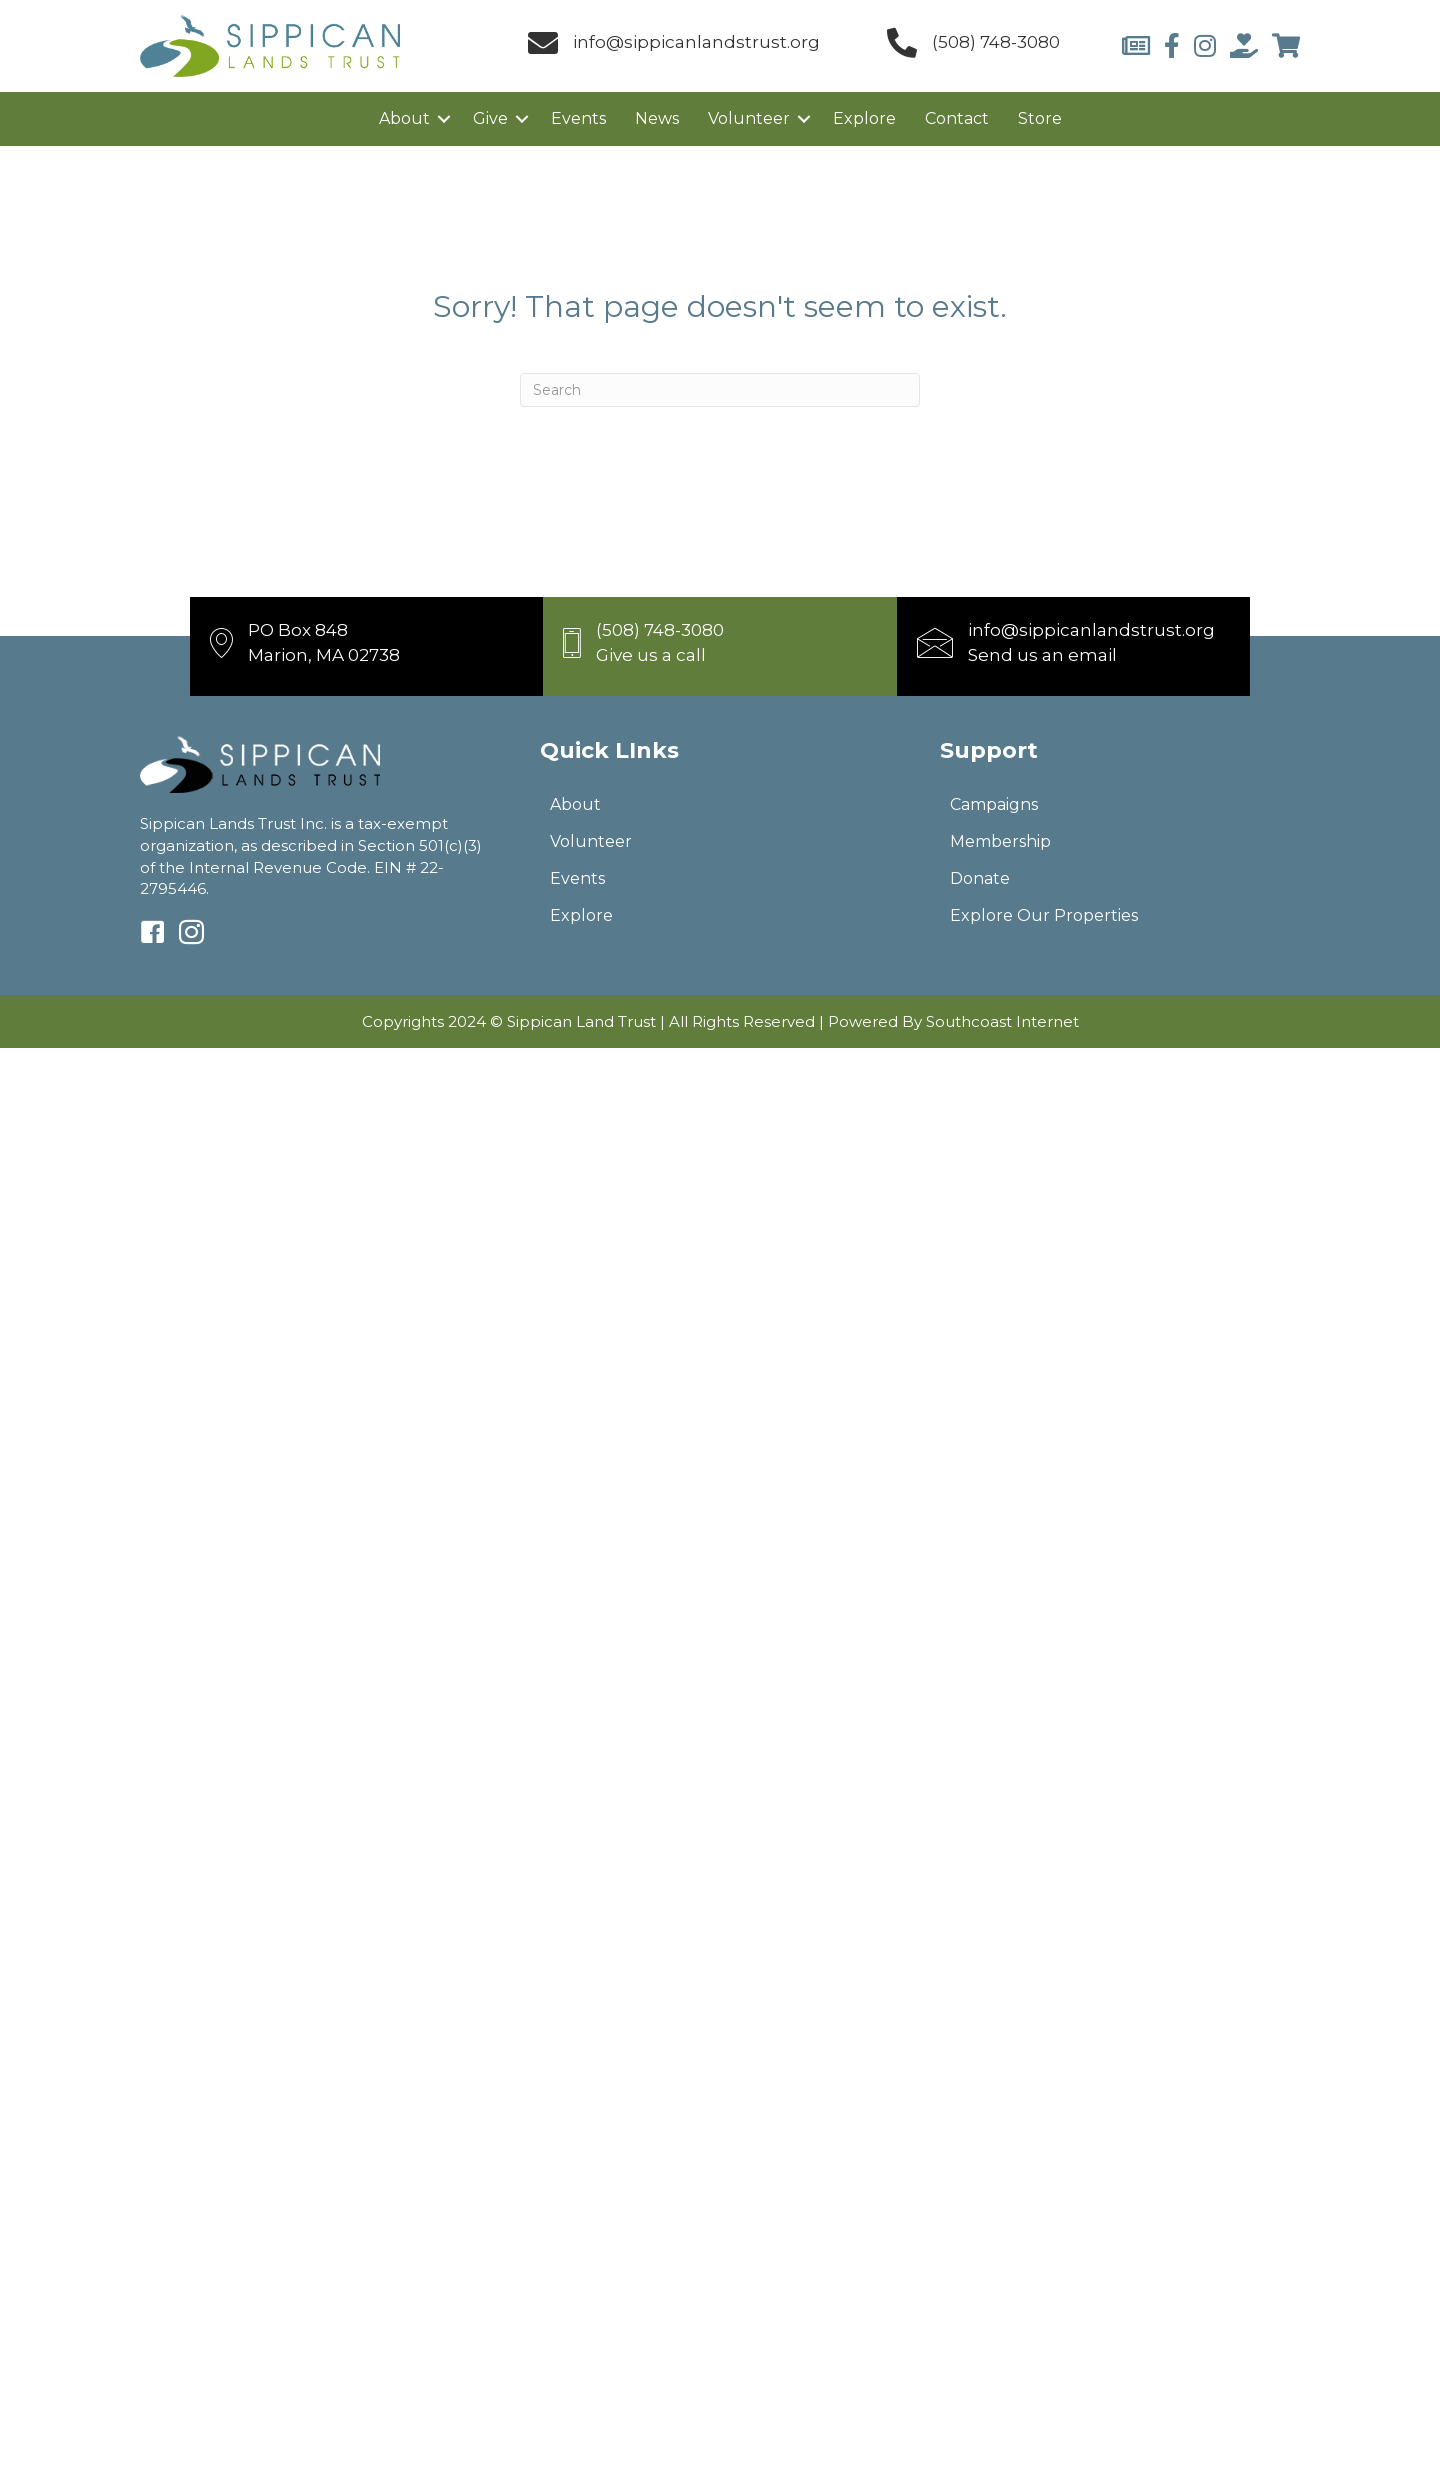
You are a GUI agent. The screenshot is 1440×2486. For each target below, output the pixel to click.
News (657, 118)
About (404, 118)
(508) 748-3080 (996, 42)
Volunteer (749, 118)
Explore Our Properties (1044, 915)
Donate (980, 878)
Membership (1000, 841)
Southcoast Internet (1002, 1021)
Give (490, 118)
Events (578, 118)
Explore (864, 118)
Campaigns (994, 804)
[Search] (720, 390)
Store (1040, 118)
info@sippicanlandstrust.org (696, 42)
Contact (957, 118)
